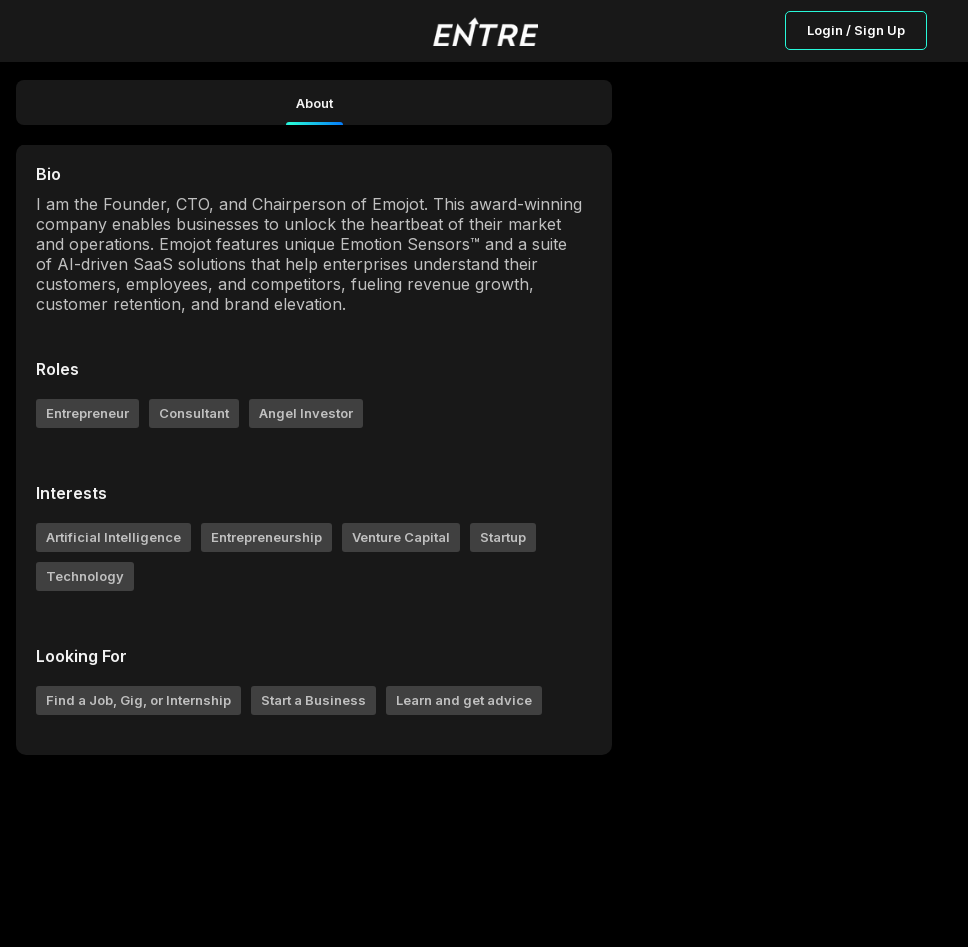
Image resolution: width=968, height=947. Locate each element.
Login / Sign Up (856, 30)
